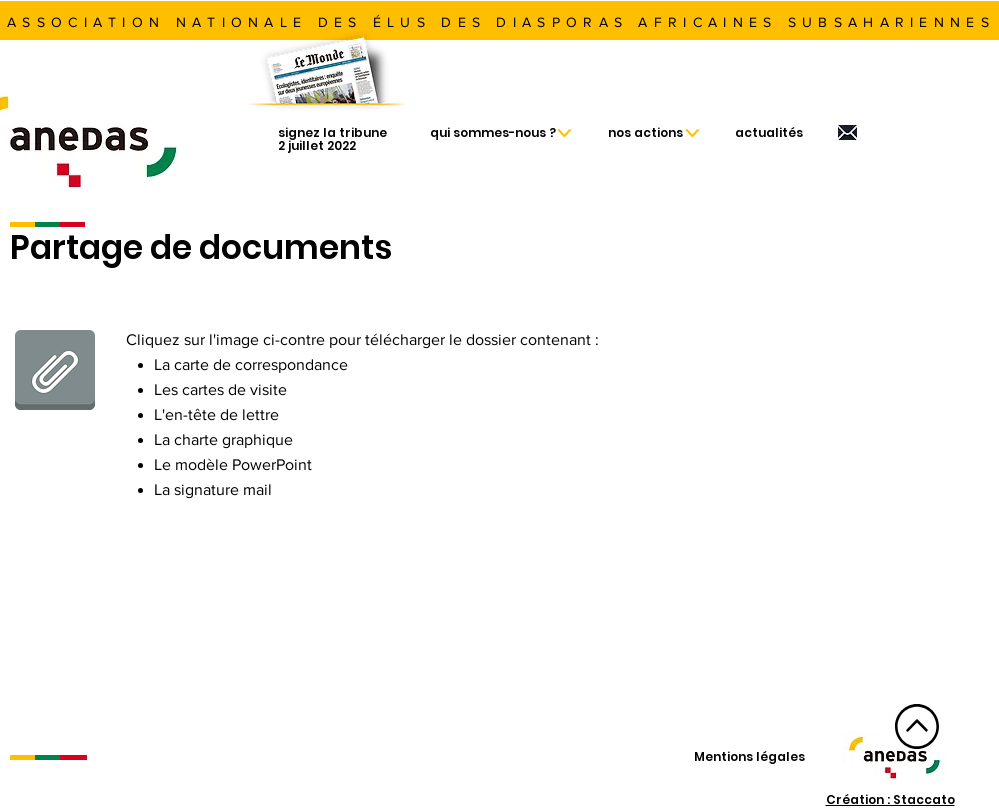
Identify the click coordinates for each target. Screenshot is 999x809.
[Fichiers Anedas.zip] (55, 372)
